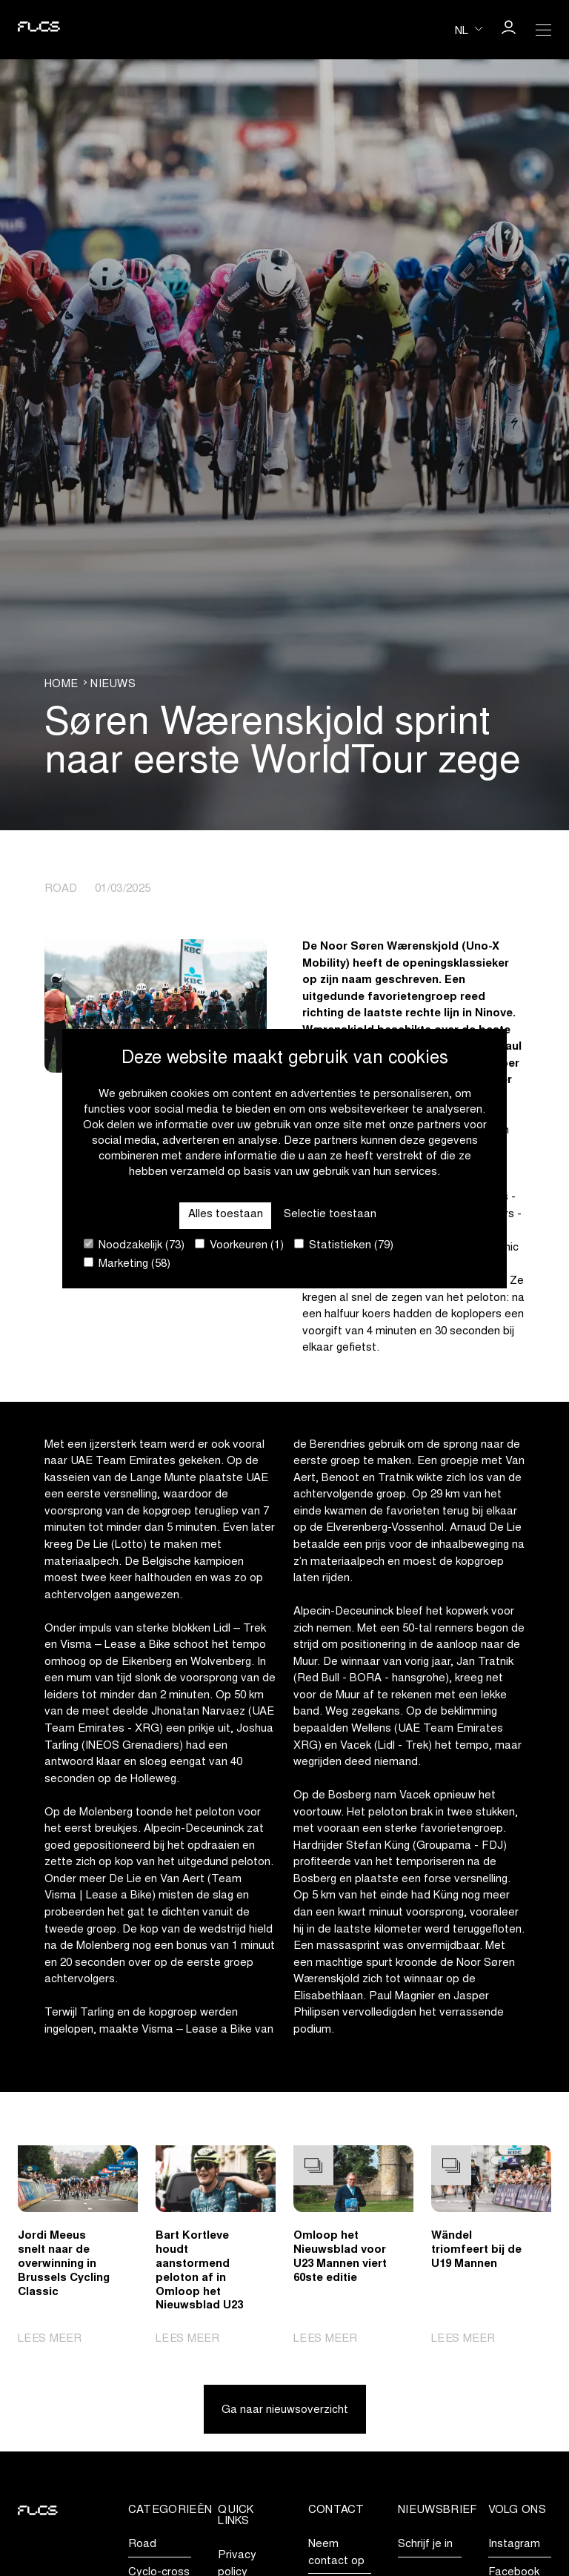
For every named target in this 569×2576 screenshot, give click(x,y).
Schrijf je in (425, 2544)
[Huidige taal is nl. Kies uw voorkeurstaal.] (468, 29)
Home (61, 684)
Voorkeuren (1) (239, 1245)
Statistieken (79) (343, 1245)
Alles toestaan (225, 1214)
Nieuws (113, 684)
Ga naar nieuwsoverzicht (285, 2410)
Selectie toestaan (330, 1214)
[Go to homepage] (38, 30)
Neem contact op (336, 2553)
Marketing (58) (127, 1263)
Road (142, 2544)
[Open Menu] (544, 29)
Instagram (514, 2544)
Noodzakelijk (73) (134, 1245)
